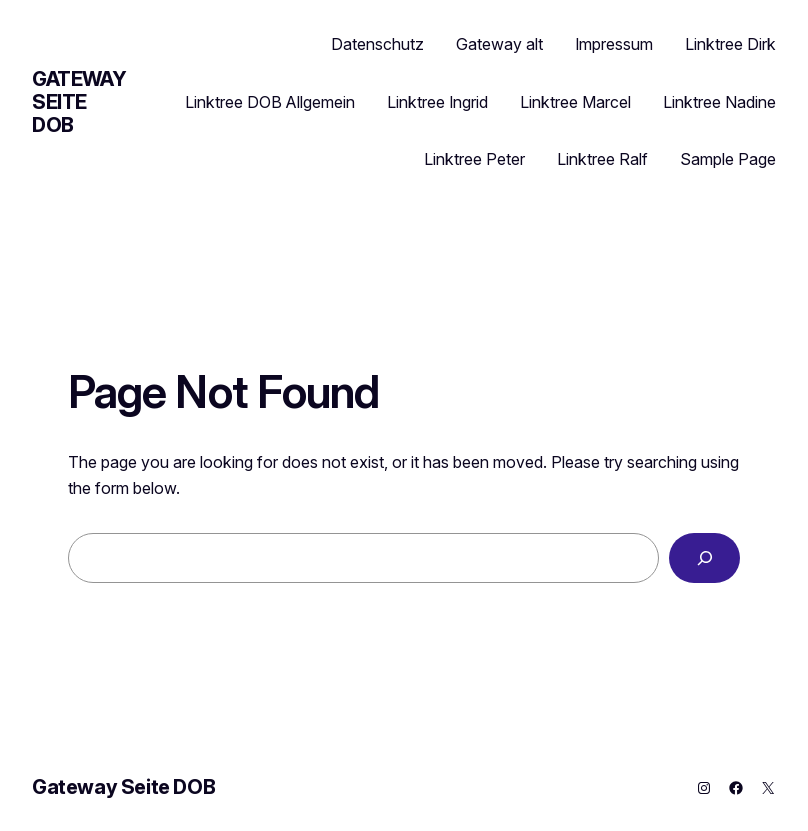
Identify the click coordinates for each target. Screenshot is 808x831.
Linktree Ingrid (437, 102)
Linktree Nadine (719, 102)
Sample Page (728, 159)
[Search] (704, 557)
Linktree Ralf (602, 159)
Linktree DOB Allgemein (270, 102)
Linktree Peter (474, 159)
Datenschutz (377, 44)
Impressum (614, 44)
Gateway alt (499, 44)
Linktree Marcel (575, 102)
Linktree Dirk (730, 44)
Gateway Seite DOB (79, 102)
